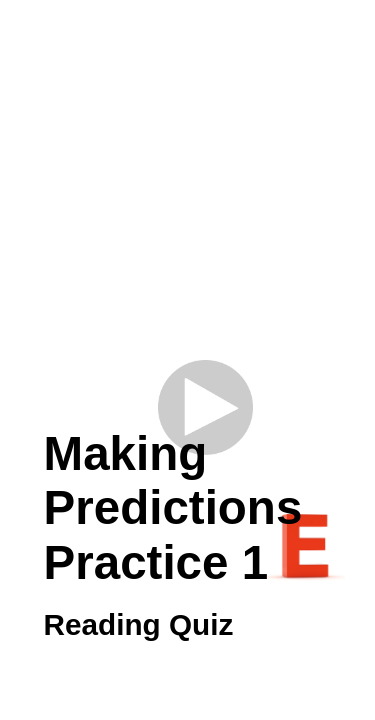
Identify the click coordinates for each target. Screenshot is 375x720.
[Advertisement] (187, 207)
